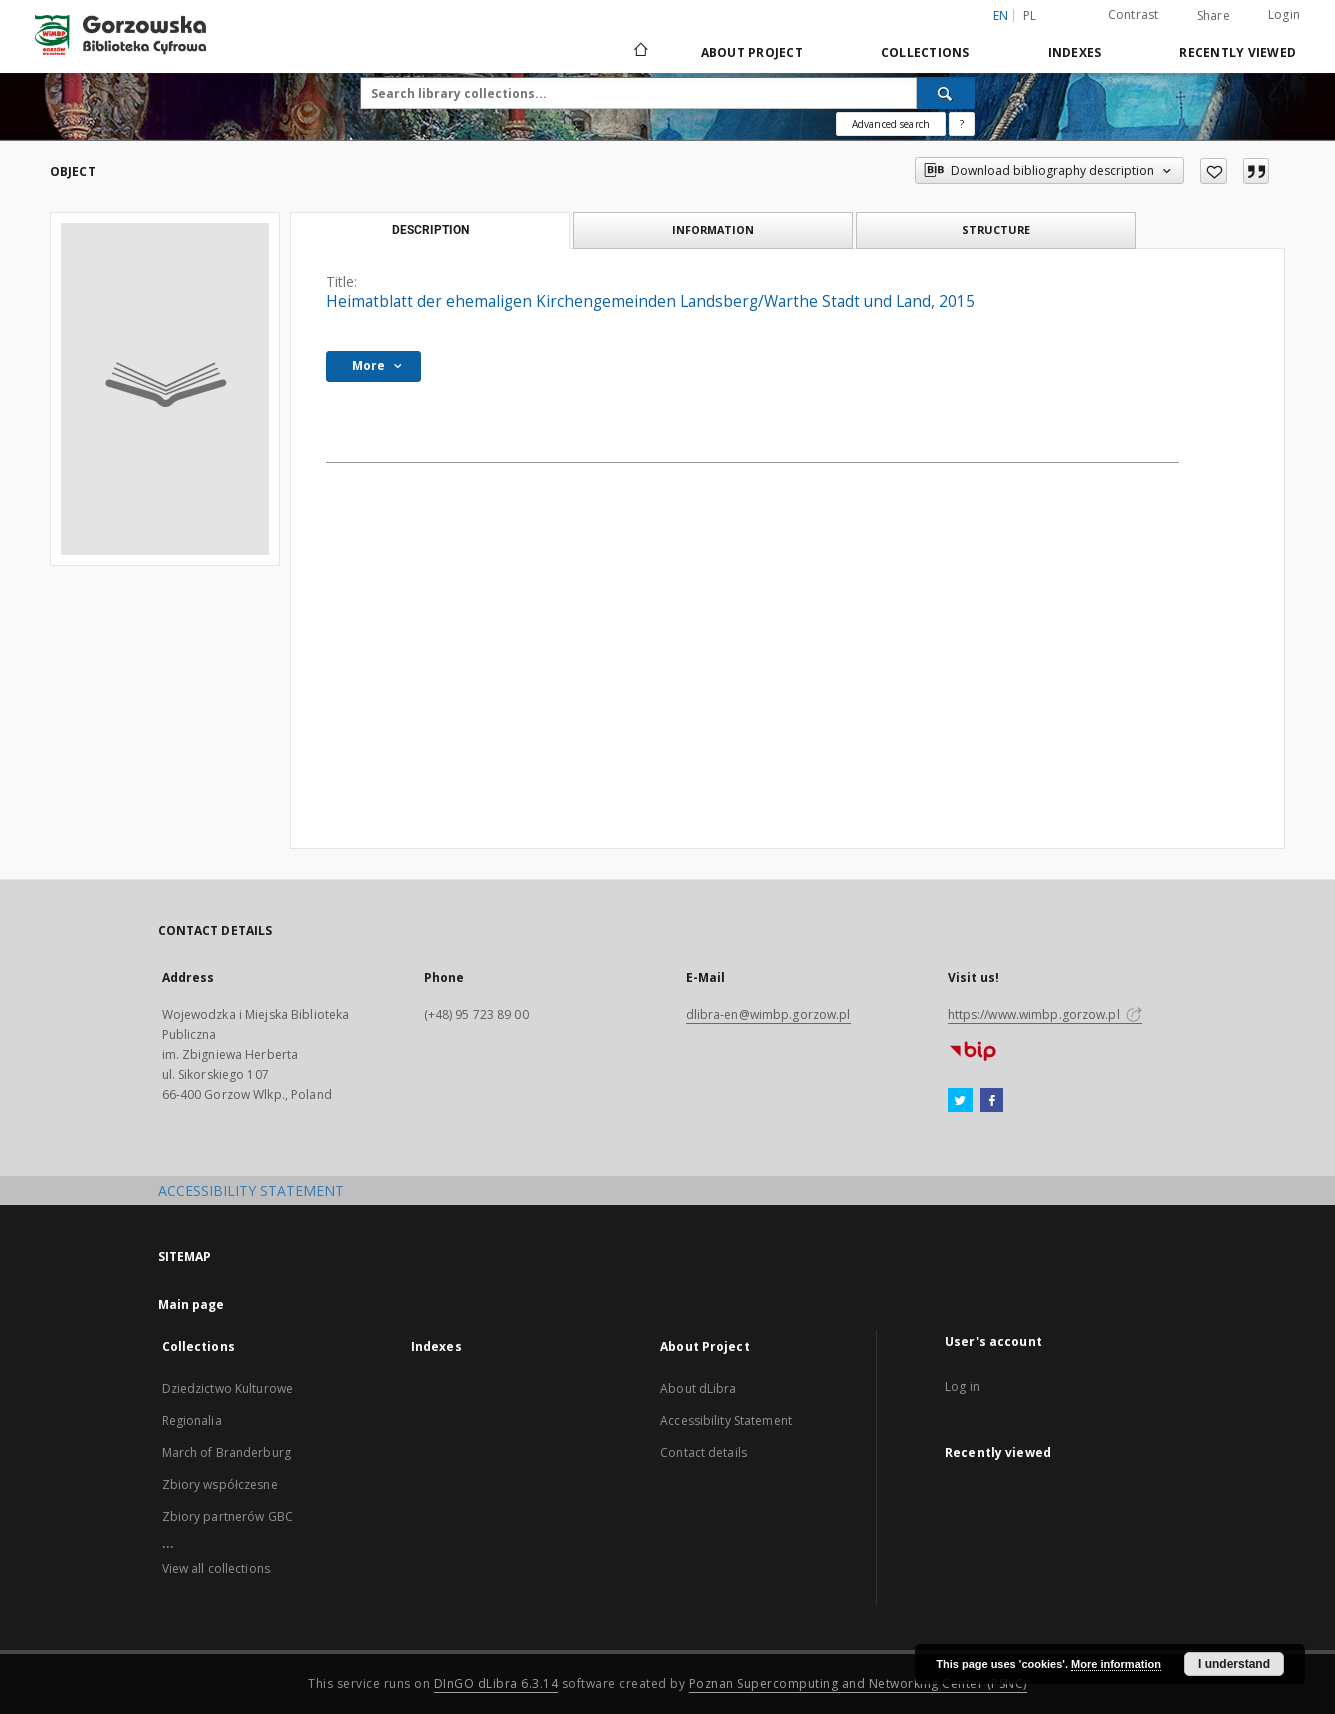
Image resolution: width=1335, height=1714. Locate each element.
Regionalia (192, 1420)
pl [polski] (1030, 15)
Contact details (703, 1452)
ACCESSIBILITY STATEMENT (251, 1190)
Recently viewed (1237, 52)
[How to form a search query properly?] (962, 124)
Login (1284, 14)
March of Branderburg (226, 1452)
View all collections (216, 1568)
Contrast (1133, 14)
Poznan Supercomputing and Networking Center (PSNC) (858, 1683)
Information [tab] (713, 229)
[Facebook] (991, 1101)
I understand (1234, 1664)
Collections (925, 52)
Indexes (1075, 52)
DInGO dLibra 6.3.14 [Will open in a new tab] (496, 1683)
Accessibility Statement (726, 1420)
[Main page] (639, 52)
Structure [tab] (996, 229)
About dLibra (698, 1388)
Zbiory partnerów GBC (227, 1516)
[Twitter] (960, 1101)
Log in (962, 1386)
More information (1116, 1664)
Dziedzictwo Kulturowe (228, 1388)
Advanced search (891, 124)
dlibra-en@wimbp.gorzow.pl (768, 1014)
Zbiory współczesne (220, 1484)
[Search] (946, 93)
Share (1213, 16)
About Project (752, 52)
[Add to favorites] (1213, 171)
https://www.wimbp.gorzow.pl (1045, 1014)
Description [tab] (430, 230)
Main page (191, 1304)
